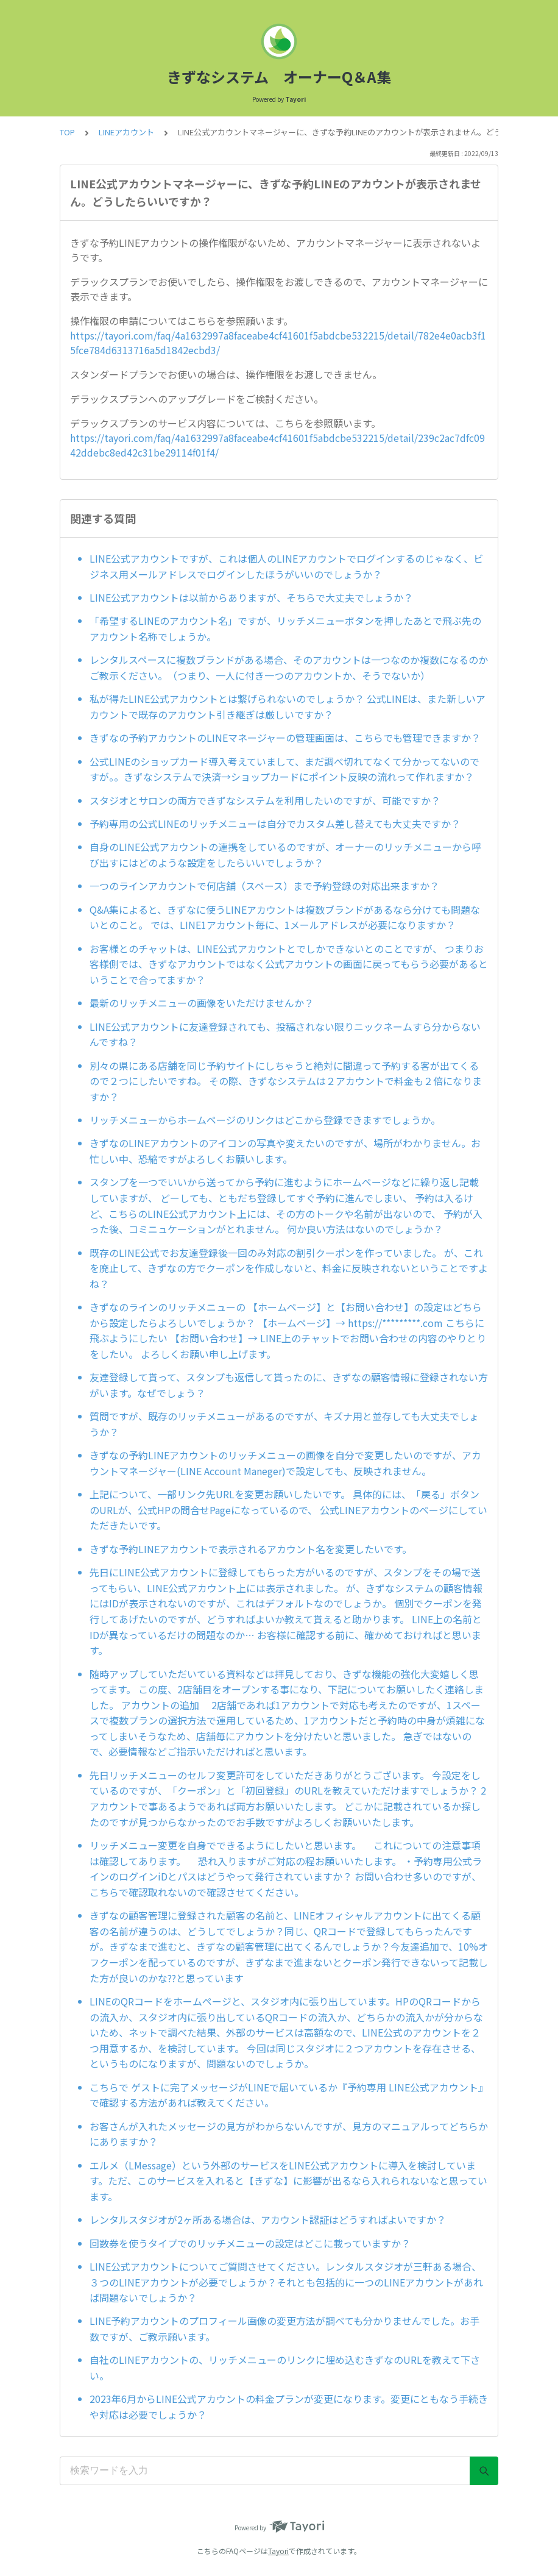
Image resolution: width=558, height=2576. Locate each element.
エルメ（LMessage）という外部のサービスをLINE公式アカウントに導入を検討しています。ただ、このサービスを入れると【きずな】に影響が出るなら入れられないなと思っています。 (288, 2181)
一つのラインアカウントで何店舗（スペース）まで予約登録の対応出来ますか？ (264, 885)
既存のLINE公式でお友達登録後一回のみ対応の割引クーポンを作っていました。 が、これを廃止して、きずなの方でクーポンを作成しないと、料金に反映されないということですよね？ (289, 1268)
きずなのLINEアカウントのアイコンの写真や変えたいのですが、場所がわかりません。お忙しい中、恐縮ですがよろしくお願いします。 (285, 1151)
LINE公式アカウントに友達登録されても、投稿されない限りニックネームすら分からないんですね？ (285, 1034)
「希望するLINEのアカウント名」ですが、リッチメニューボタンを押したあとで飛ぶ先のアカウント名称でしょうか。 (285, 628)
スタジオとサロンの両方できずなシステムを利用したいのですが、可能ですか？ (265, 800)
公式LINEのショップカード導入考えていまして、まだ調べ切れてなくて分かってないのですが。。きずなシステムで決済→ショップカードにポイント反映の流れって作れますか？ (284, 769)
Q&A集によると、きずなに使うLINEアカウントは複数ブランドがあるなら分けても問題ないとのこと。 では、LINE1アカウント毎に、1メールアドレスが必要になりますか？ (285, 917)
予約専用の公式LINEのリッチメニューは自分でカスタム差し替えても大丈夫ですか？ (275, 823)
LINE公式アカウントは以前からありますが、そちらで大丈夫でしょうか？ (251, 597)
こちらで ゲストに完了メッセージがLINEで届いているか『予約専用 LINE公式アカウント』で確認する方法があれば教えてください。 (289, 2095)
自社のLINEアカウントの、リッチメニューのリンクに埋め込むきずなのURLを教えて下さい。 (285, 2367)
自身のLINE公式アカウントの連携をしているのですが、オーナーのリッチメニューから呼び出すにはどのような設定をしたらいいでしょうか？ (285, 854)
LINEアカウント (126, 132)
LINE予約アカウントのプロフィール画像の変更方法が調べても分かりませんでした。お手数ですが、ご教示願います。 (284, 2328)
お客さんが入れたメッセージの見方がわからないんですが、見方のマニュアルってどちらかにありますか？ (289, 2134)
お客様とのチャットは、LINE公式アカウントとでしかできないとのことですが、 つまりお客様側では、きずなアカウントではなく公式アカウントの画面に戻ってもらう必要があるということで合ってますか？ (289, 964)
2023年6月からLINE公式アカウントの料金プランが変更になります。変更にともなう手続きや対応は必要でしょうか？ (289, 2406)
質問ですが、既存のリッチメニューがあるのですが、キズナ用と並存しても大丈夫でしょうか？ (284, 1424)
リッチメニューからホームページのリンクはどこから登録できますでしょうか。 (265, 1119)
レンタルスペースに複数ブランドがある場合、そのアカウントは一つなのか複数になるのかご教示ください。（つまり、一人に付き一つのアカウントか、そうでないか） (289, 667)
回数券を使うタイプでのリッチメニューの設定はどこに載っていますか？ (250, 2243)
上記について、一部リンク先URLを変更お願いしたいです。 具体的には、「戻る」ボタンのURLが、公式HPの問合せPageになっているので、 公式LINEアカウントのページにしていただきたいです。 (288, 1509)
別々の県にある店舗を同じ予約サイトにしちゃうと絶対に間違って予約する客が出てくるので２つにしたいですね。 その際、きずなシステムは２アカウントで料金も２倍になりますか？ (286, 1081)
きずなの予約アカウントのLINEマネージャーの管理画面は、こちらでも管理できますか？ (285, 737)
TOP (67, 132)
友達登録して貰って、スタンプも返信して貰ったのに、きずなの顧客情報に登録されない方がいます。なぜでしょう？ (289, 1385)
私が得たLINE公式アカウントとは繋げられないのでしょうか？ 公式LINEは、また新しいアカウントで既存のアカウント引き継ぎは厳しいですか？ (288, 706)
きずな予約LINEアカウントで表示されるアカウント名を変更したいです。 (251, 1549)
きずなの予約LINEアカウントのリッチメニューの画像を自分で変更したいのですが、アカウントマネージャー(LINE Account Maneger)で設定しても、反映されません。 (285, 1463)
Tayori (278, 2551)
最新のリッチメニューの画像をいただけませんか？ (202, 1002)
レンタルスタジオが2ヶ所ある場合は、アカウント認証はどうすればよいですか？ (268, 2219)
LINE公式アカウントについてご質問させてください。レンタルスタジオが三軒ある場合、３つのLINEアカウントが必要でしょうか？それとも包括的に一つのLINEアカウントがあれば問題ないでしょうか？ (286, 2282)
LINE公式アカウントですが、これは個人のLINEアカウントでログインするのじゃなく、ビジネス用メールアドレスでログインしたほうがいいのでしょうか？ (286, 566)
